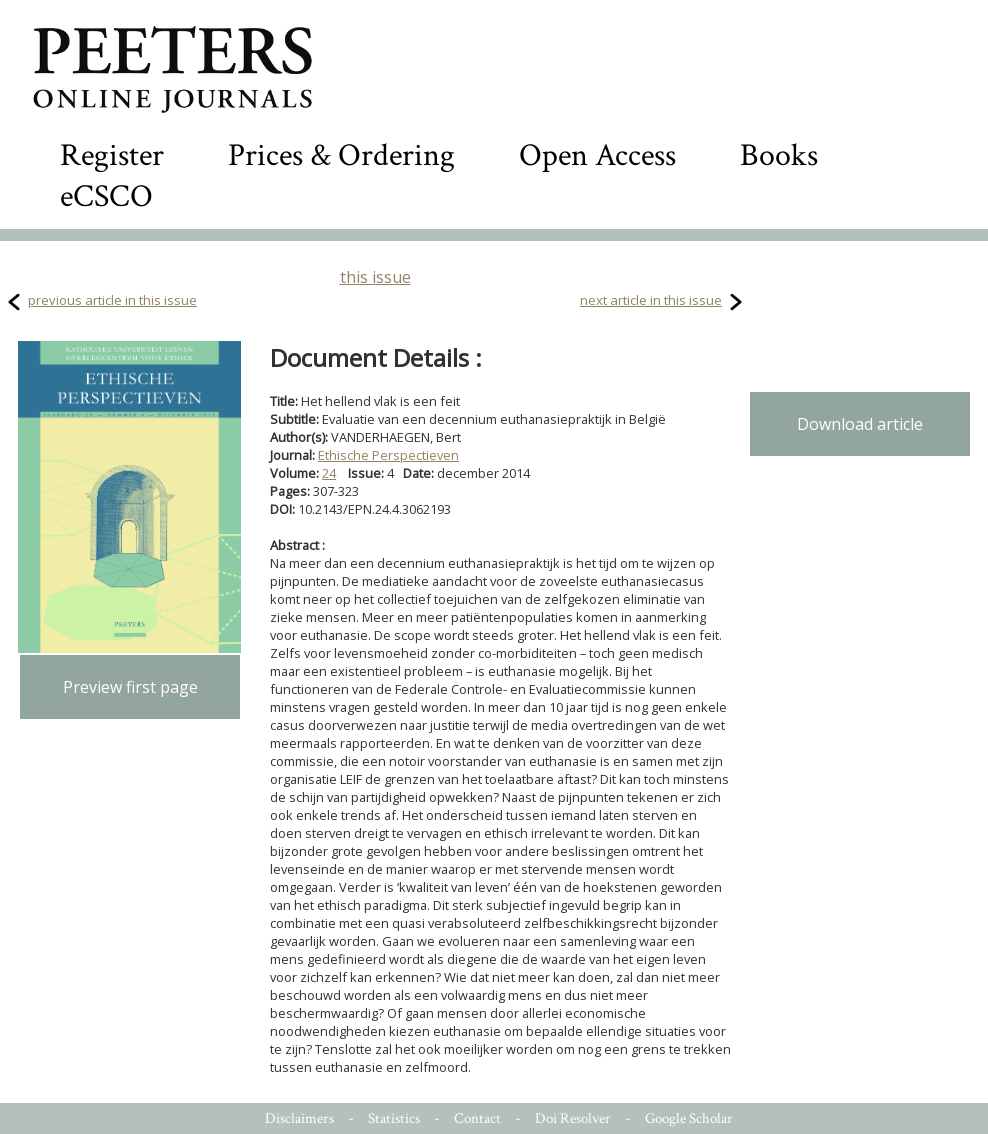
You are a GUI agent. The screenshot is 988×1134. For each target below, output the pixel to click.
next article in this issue (651, 300)
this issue (375, 277)
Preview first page (130, 687)
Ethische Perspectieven (388, 455)
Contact (477, 1118)
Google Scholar (689, 1118)
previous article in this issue (112, 300)
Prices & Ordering (341, 155)
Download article (860, 424)
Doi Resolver (573, 1118)
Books (779, 155)
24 (329, 473)
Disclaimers (299, 1118)
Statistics (394, 1118)
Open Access (597, 155)
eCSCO (106, 196)
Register (112, 155)
